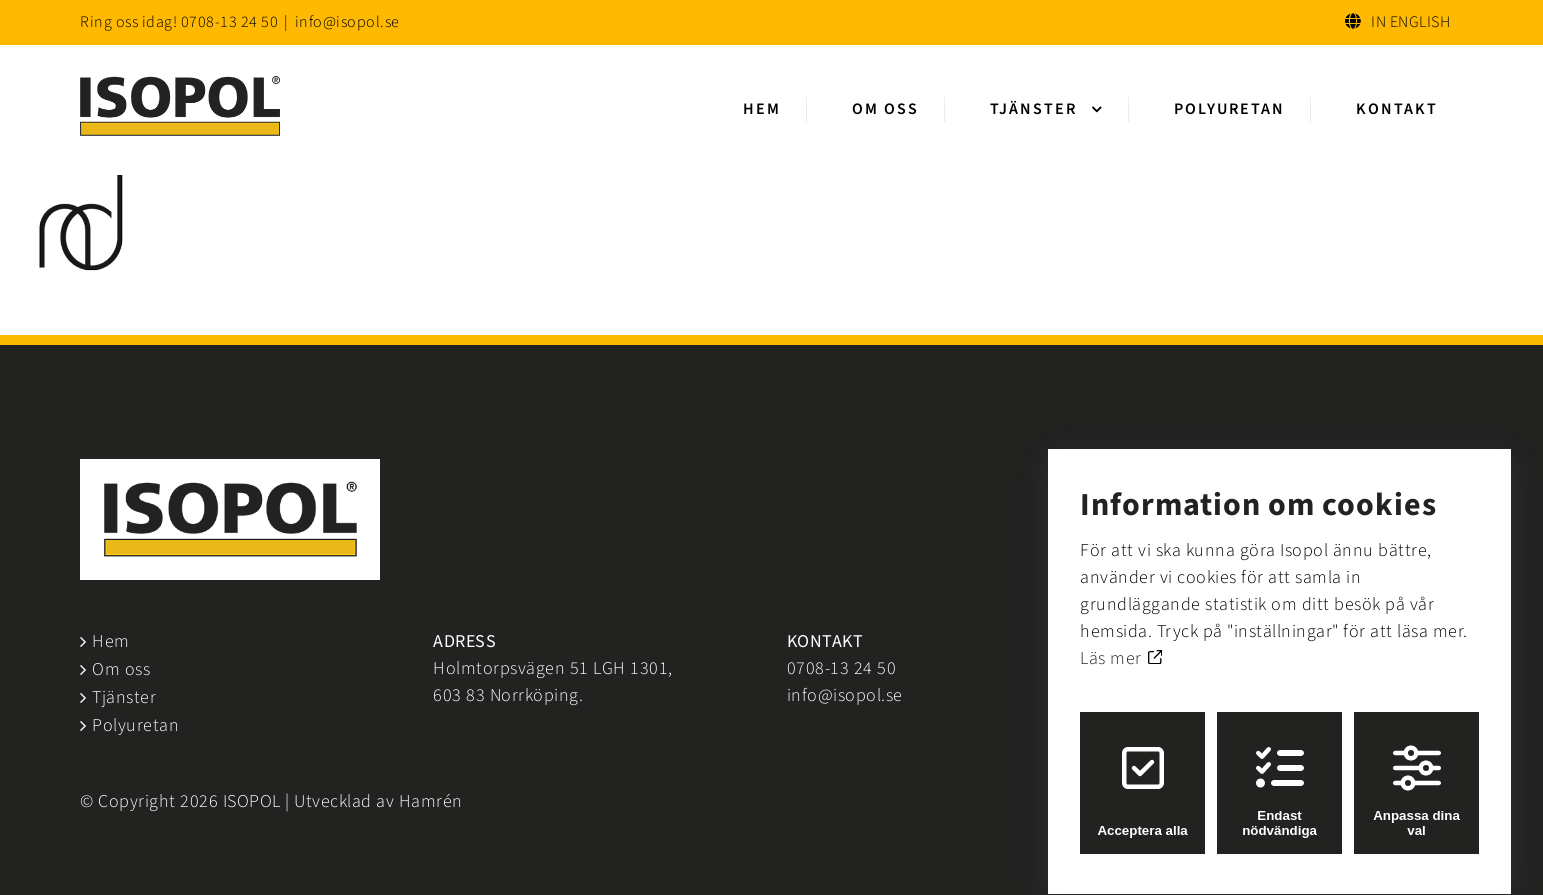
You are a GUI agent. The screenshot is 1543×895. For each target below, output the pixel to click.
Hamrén (431, 801)
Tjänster (124, 697)
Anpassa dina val (1416, 773)
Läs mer (1121, 640)
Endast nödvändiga (1279, 773)
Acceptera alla (1142, 773)
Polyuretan (135, 725)
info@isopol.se (347, 22)
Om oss (121, 669)
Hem (111, 641)
